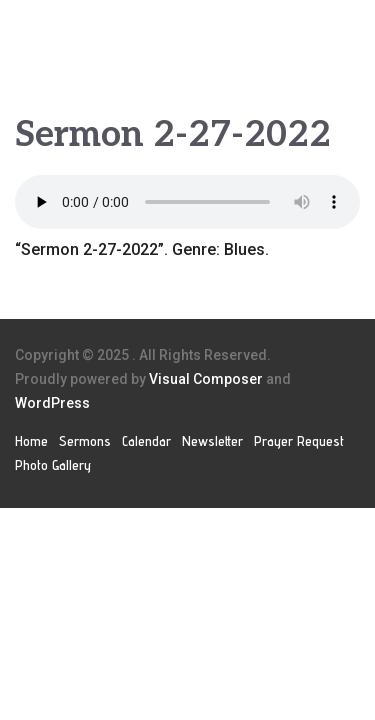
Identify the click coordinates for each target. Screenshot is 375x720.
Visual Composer (206, 379)
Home (31, 441)
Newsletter (212, 441)
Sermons (85, 441)
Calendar (146, 441)
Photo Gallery (53, 465)
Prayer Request (299, 441)
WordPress (52, 403)
